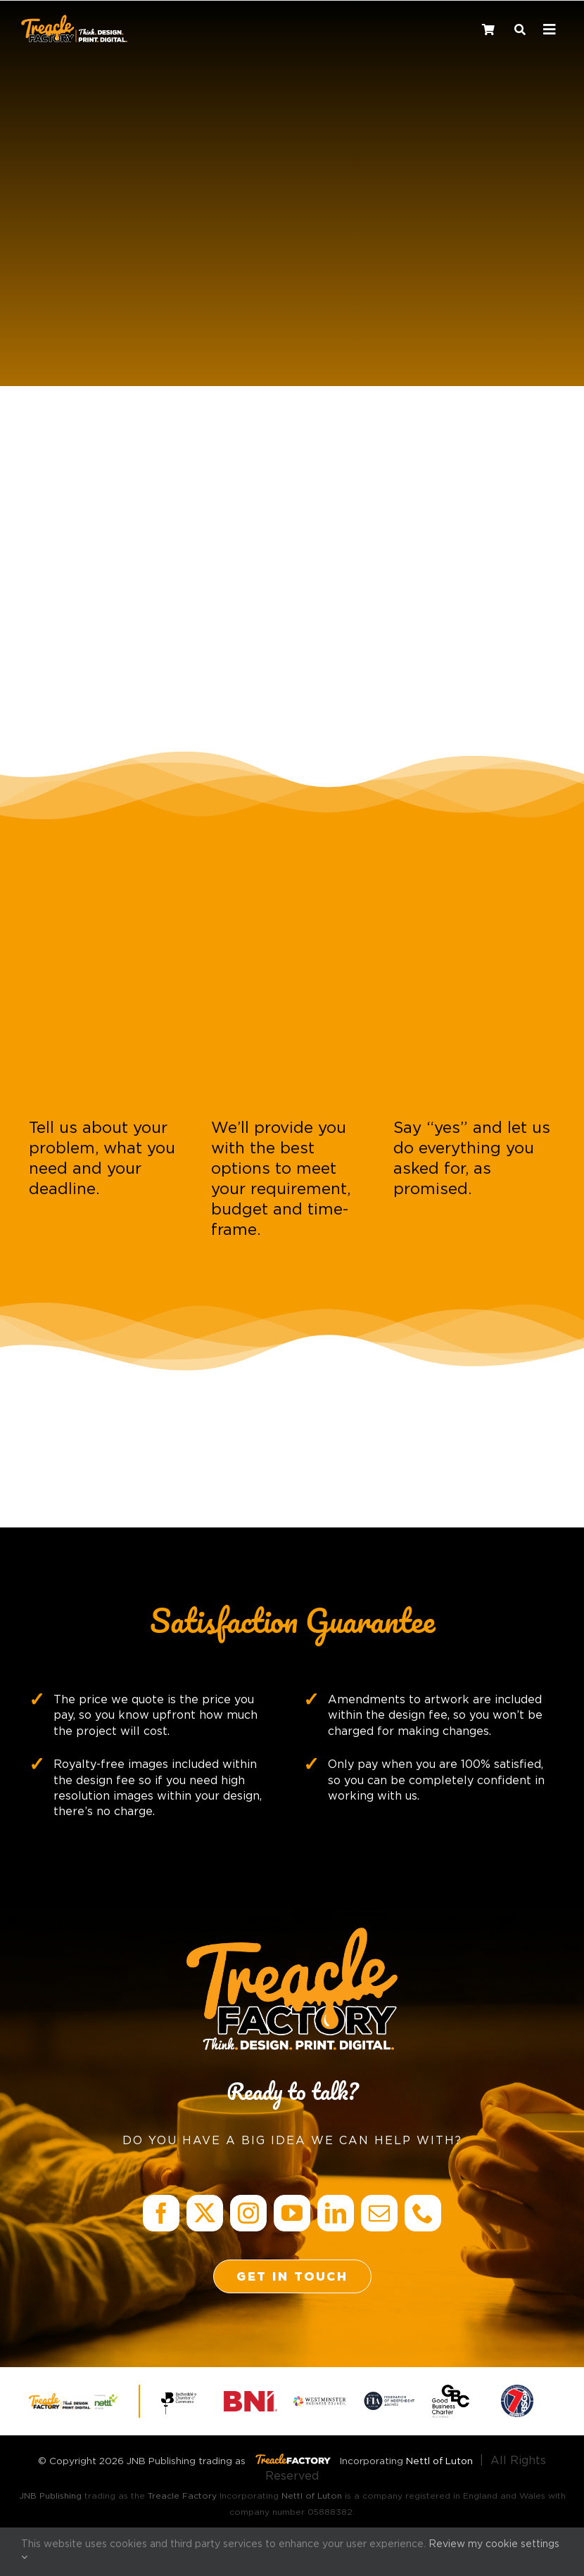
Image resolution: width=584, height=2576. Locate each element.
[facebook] (161, 2213)
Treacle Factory (182, 2496)
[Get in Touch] (292, 2276)
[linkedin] (335, 2213)
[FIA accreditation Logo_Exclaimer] (389, 2396)
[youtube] (292, 2213)
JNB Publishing (50, 2496)
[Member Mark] (517, 2390)
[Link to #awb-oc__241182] (549, 30)
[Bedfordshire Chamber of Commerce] (181, 2393)
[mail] (379, 2213)
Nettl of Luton (439, 2461)
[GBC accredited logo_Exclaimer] (450, 2390)
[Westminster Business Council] (319, 2401)
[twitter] (204, 2213)
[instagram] (248, 2213)
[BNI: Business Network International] (250, 2396)
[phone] (423, 2213)
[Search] (520, 28)
